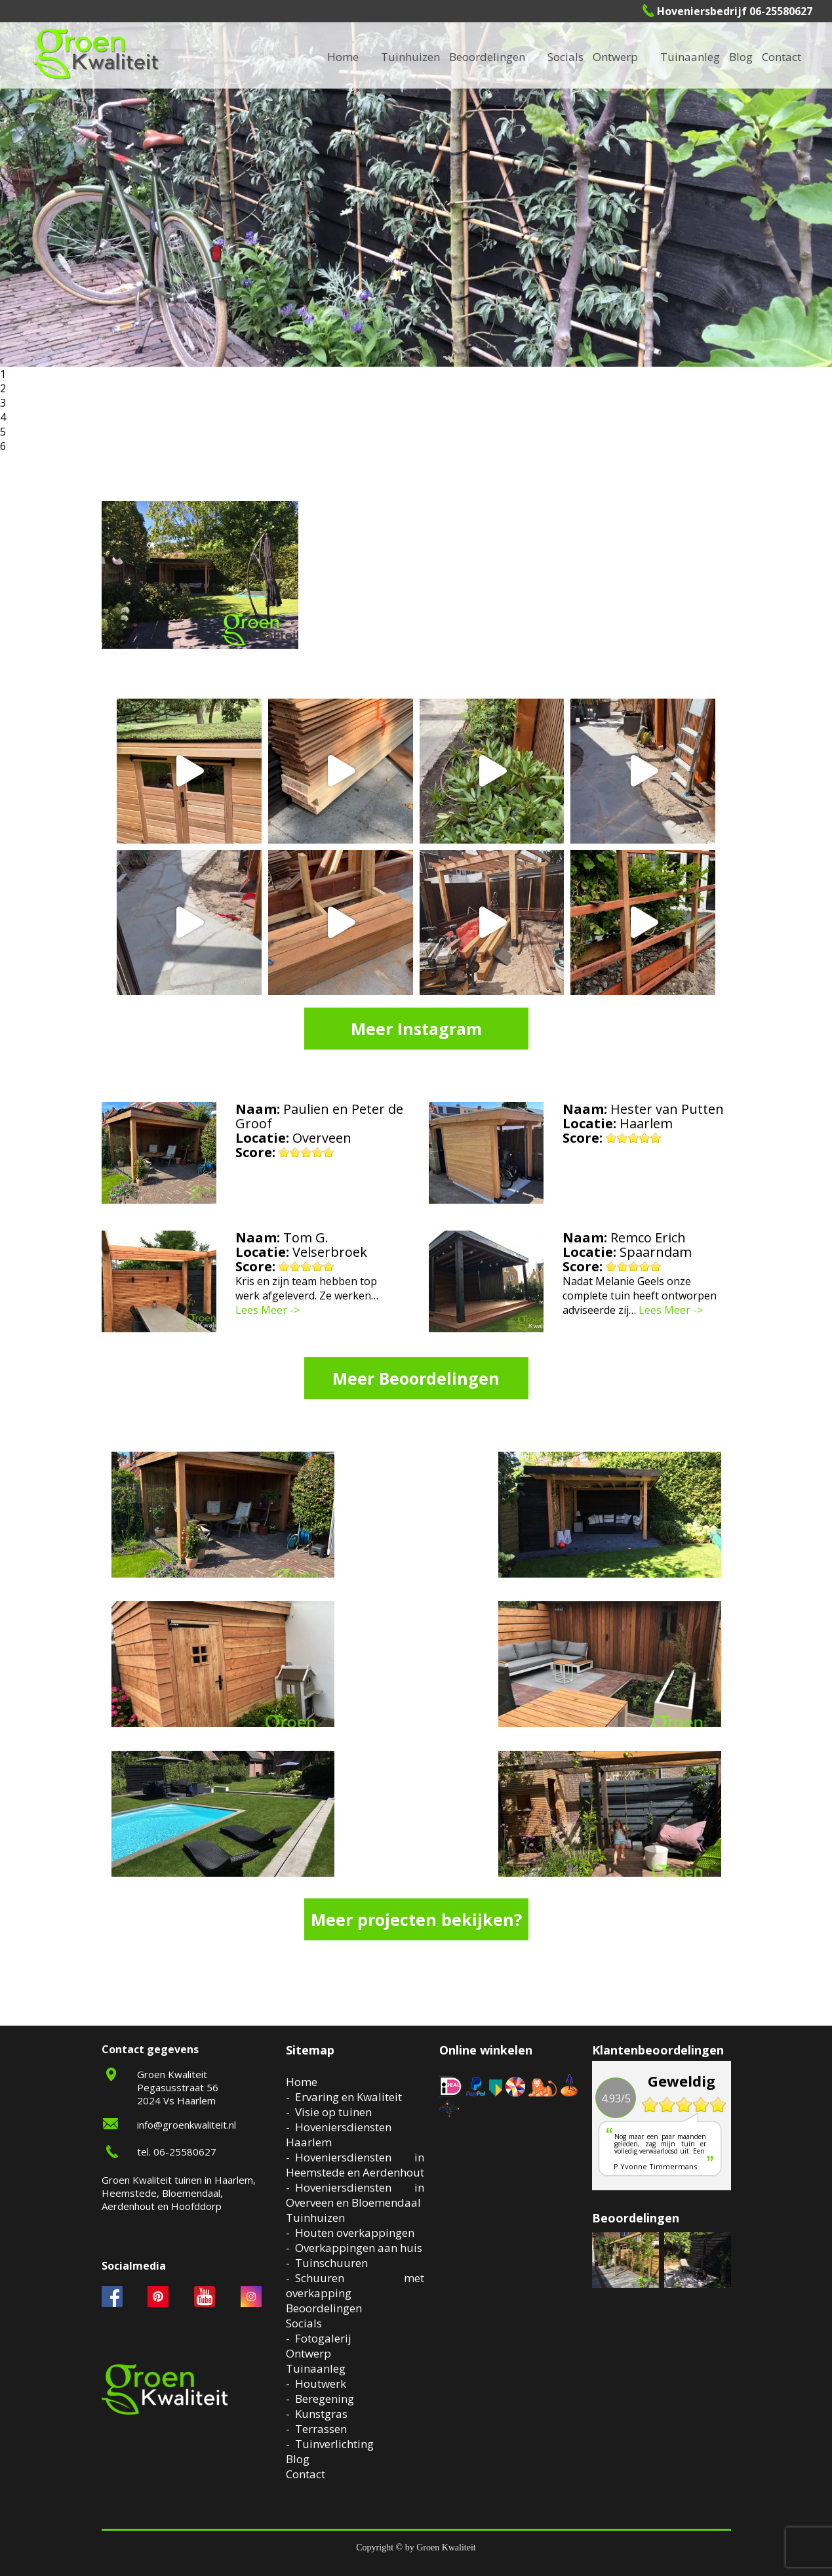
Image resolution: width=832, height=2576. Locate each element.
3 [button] (3, 403)
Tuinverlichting (334, 2443)
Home (301, 2081)
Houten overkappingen (354, 2232)
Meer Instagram (416, 1028)
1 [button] (3, 374)
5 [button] (3, 431)
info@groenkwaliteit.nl (186, 2124)
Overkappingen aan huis (358, 2247)
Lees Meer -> (267, 1310)
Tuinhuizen (315, 2217)
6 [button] (3, 446)
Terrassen (321, 2428)
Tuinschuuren (331, 2262)
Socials (304, 2323)
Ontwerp (615, 56)
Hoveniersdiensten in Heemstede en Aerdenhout (355, 2165)
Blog (741, 56)
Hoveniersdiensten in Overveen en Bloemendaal (355, 2195)
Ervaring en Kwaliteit (348, 2096)
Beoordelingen (487, 56)
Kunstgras (321, 2413)
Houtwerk (320, 2383)
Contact (781, 56)
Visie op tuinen (333, 2111)
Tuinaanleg (316, 2368)
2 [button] (3, 388)
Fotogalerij (323, 2338)
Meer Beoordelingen (416, 1378)
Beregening (324, 2398)
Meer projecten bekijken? (416, 1919)
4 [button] (3, 417)
